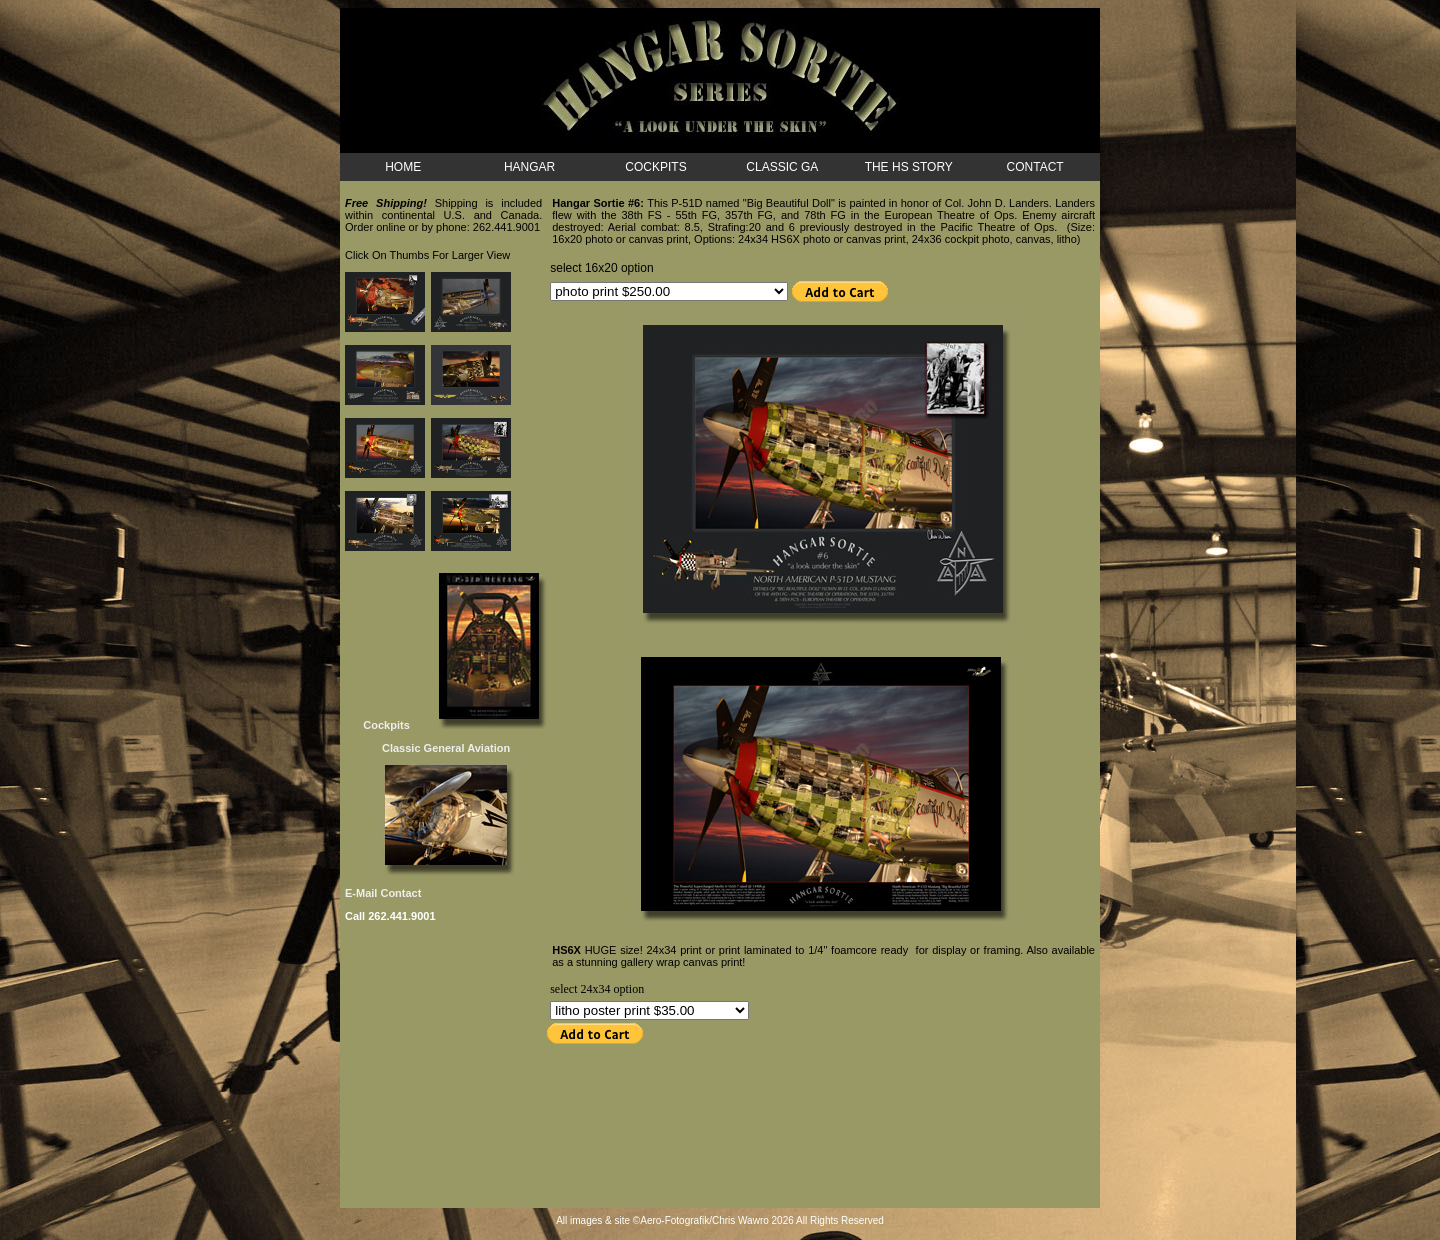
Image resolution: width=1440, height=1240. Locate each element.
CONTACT (1035, 167)
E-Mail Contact (383, 893)
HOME (403, 167)
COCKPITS (655, 167)
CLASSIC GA (782, 167)
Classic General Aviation (446, 748)
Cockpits (379, 725)
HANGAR (529, 167)
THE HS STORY (909, 167)
